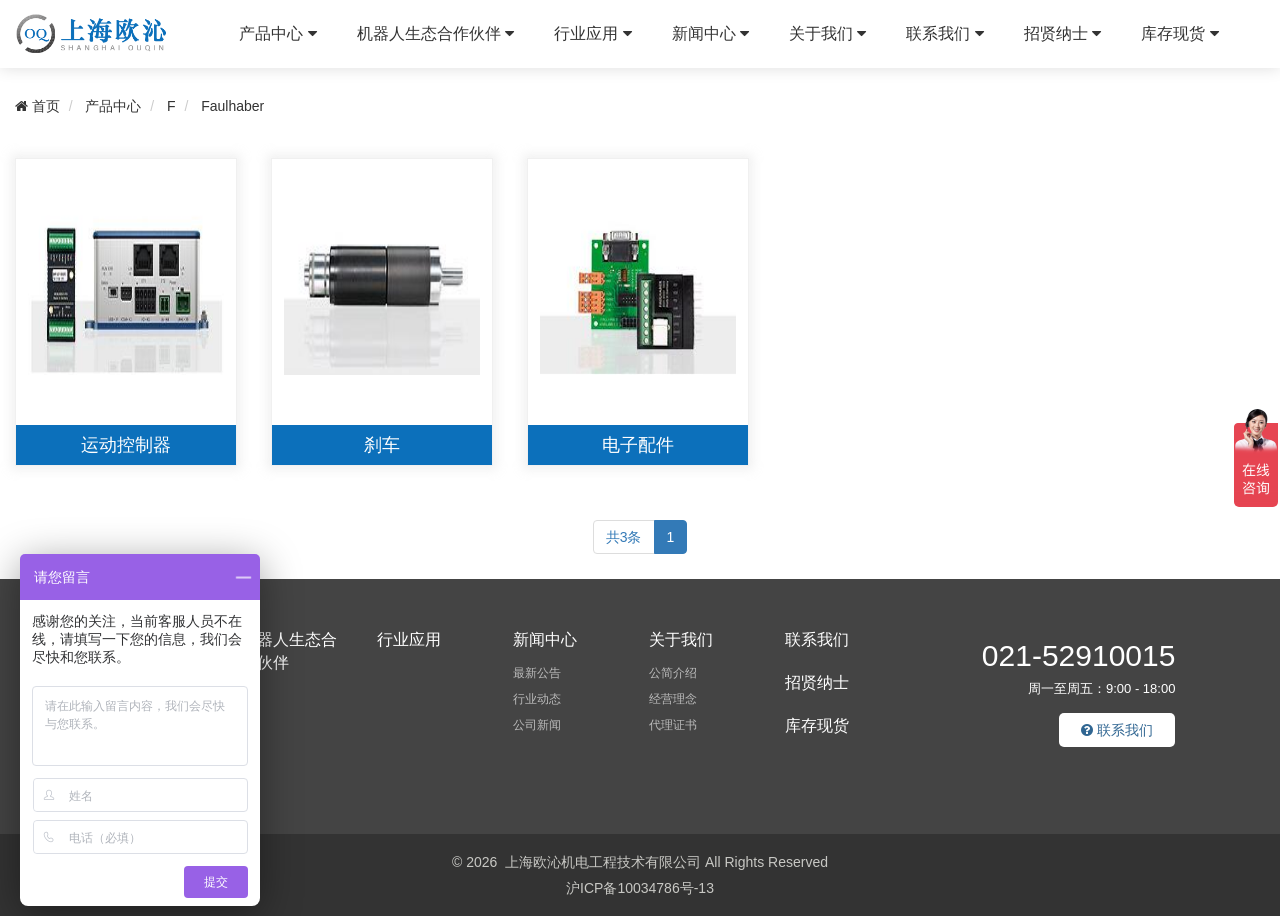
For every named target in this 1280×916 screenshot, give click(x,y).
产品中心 (277, 33)
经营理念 (673, 699)
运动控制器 (126, 445)
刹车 (382, 445)
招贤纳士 (1062, 33)
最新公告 (537, 673)
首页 (37, 106)
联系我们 (944, 33)
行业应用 (592, 33)
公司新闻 (537, 725)
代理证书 (673, 725)
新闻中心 (710, 33)
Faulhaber (232, 106)
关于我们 (827, 33)
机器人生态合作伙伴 (435, 33)
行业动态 (537, 699)
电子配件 (638, 445)
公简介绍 (673, 673)
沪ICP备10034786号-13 (640, 888)
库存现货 (1179, 33)
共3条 (624, 537)
